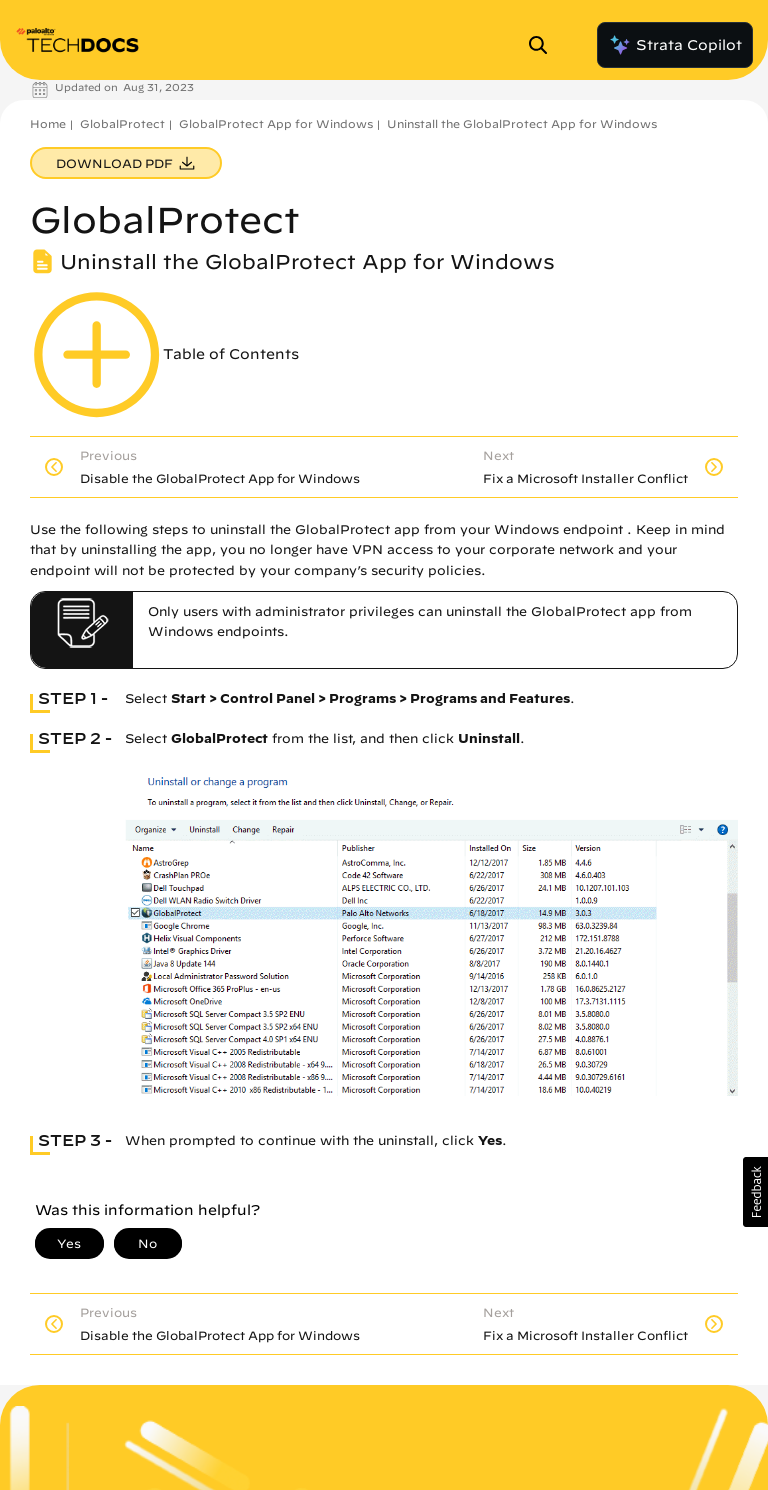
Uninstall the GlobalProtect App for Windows (522, 123)
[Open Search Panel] (544, 45)
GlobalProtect (122, 123)
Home (48, 123)
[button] (755, 1192)
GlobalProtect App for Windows (276, 123)
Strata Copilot (675, 45)
